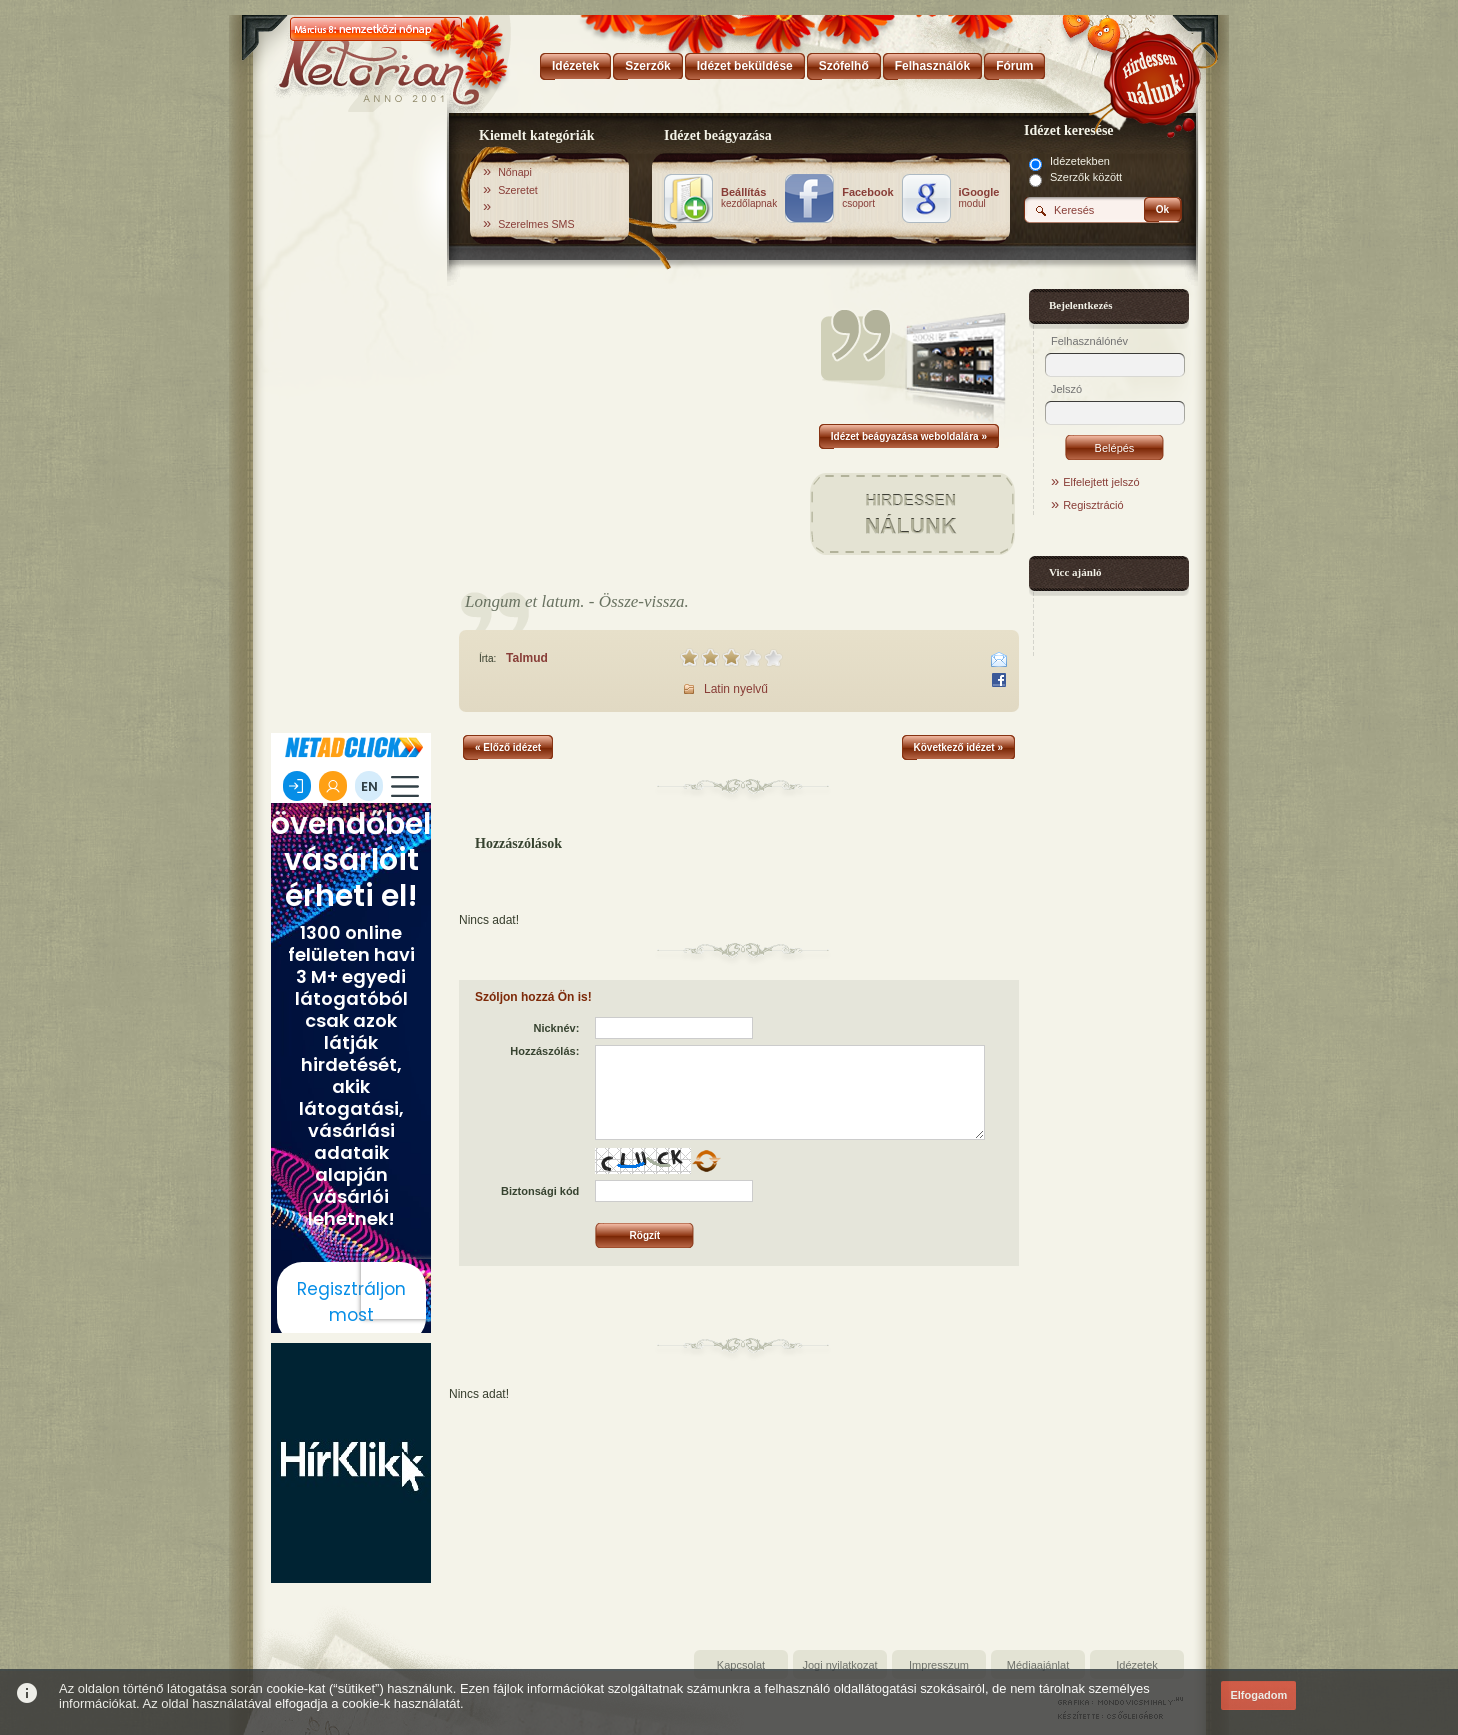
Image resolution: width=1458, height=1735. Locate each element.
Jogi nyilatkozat (839, 1665)
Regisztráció (1093, 505)
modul (979, 198)
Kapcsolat (741, 1665)
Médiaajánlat (1038, 1665)
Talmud (527, 658)
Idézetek (1137, 1665)
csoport (867, 198)
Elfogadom (1258, 1695)
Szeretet (518, 190)
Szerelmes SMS (536, 224)
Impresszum (939, 1665)
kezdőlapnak (749, 198)
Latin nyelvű (736, 689)
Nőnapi (515, 172)
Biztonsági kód (540, 1191)
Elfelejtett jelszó (1101, 482)
